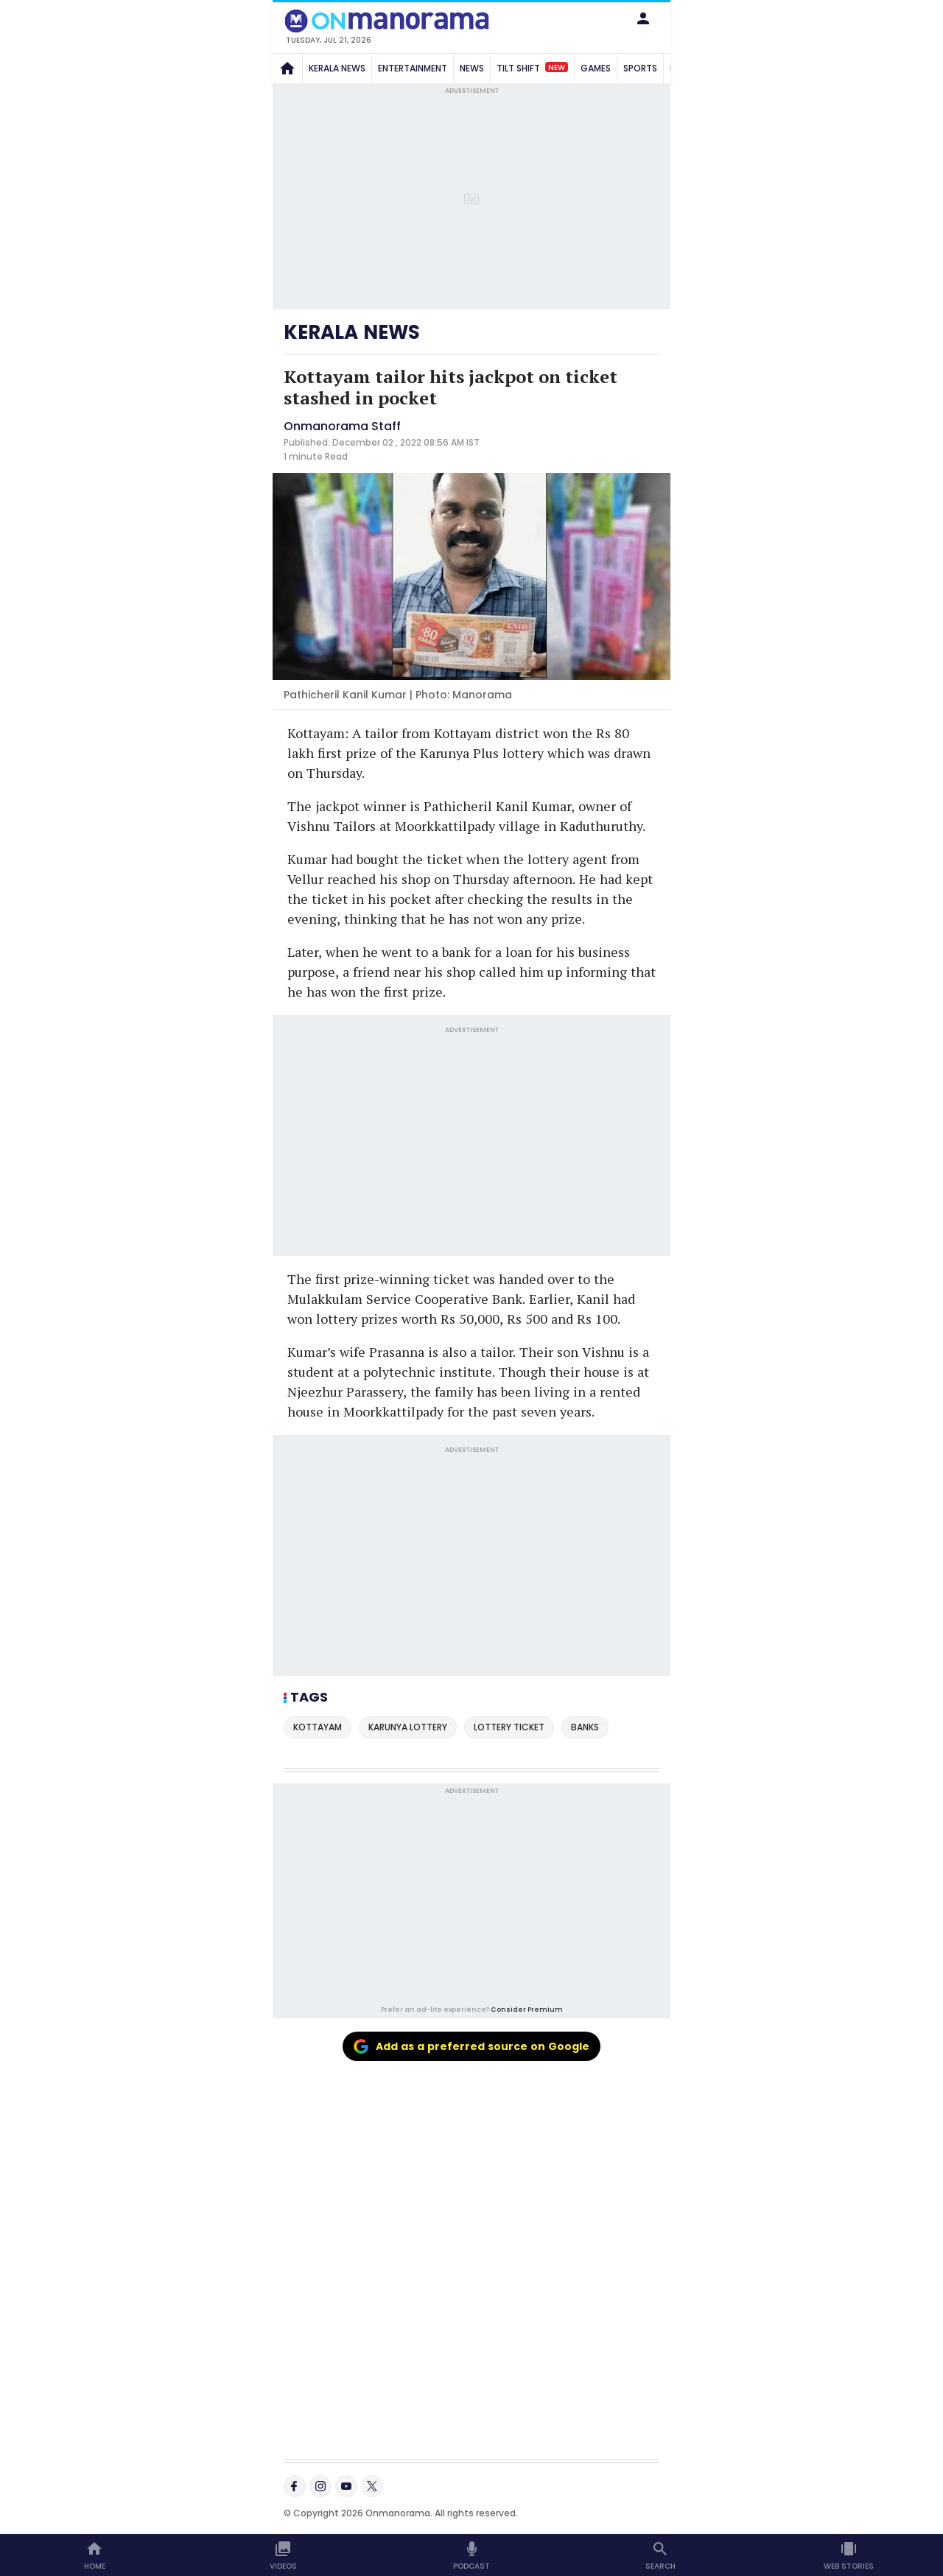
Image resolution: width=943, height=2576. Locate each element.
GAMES (596, 68)
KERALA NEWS (337, 68)
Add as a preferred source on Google (471, 2046)
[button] (643, 18)
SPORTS (640, 68)
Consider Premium (527, 2009)
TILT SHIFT (532, 68)
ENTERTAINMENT (412, 68)
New (556, 67)
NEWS (472, 68)
